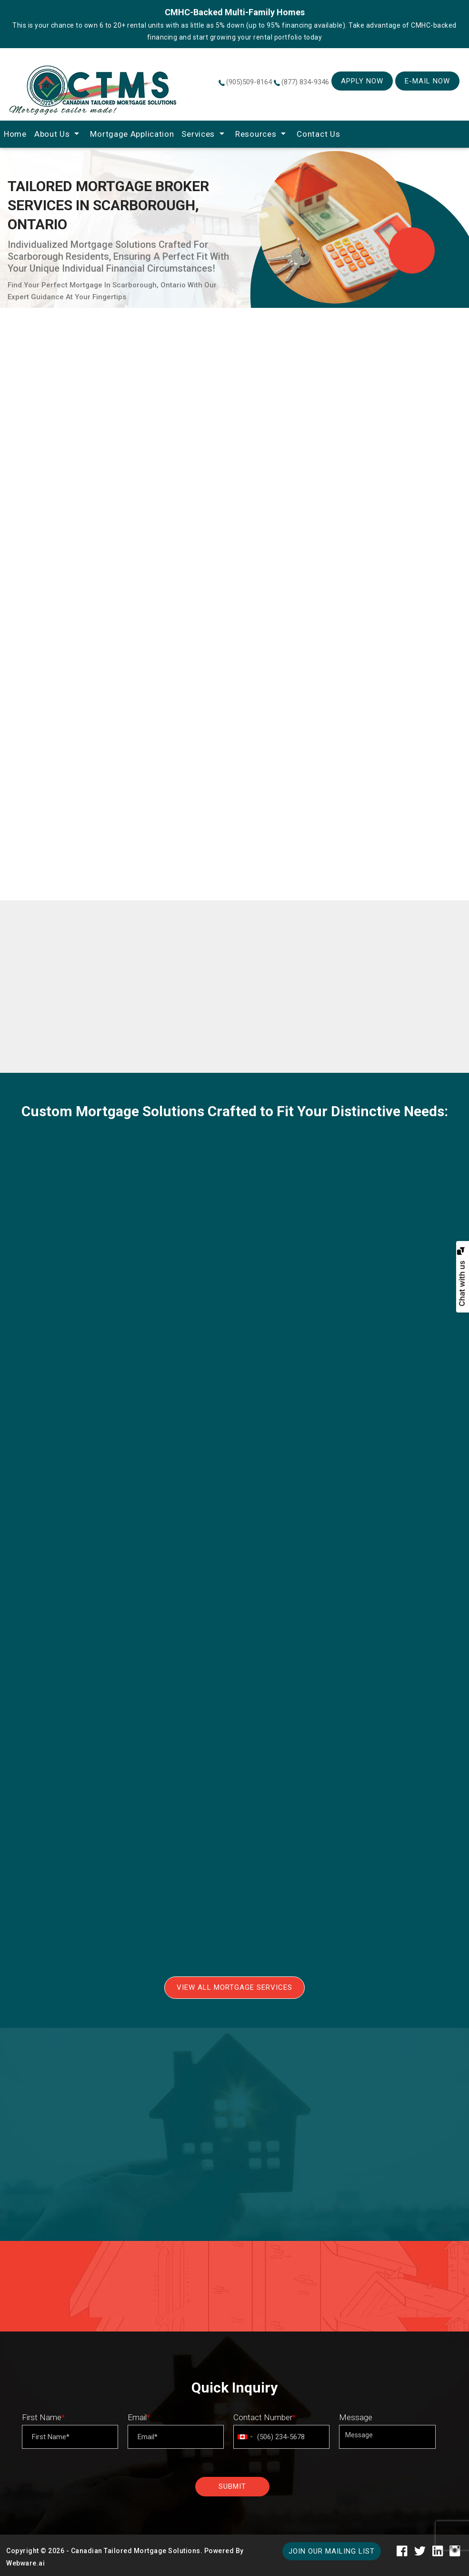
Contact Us (318, 134)
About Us (52, 134)
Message (355, 2417)
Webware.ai (25, 2563)
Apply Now (362, 81)
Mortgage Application (132, 134)
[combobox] (245, 2436)
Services (198, 134)
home (15, 134)
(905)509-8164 (249, 82)
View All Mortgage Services (234, 1987)
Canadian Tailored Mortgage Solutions (135, 2551)
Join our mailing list (332, 2551)
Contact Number (264, 2417)
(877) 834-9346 (305, 82)
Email (139, 2417)
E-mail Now (427, 81)
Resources (255, 134)
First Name (43, 2417)
